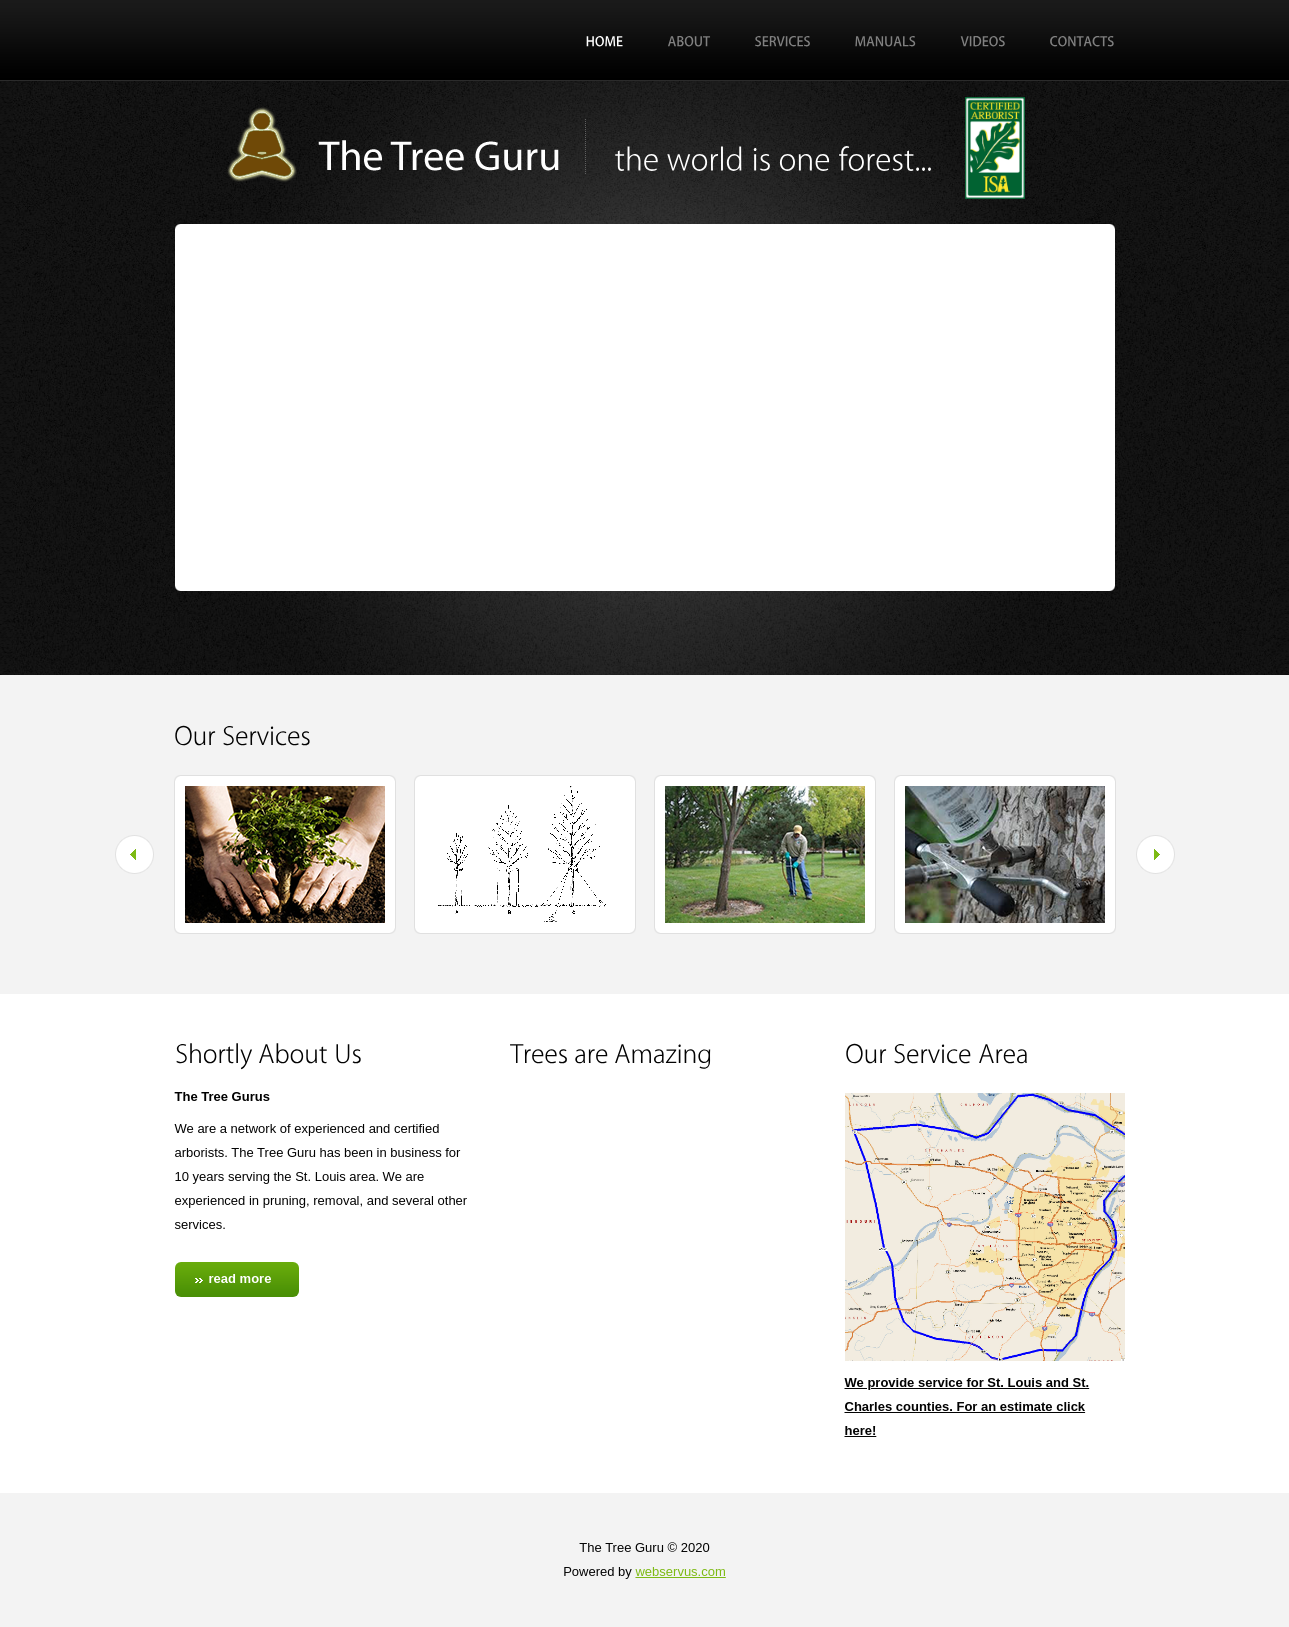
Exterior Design (405, 143)
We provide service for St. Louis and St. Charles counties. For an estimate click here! (967, 1406)
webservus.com (680, 1571)
